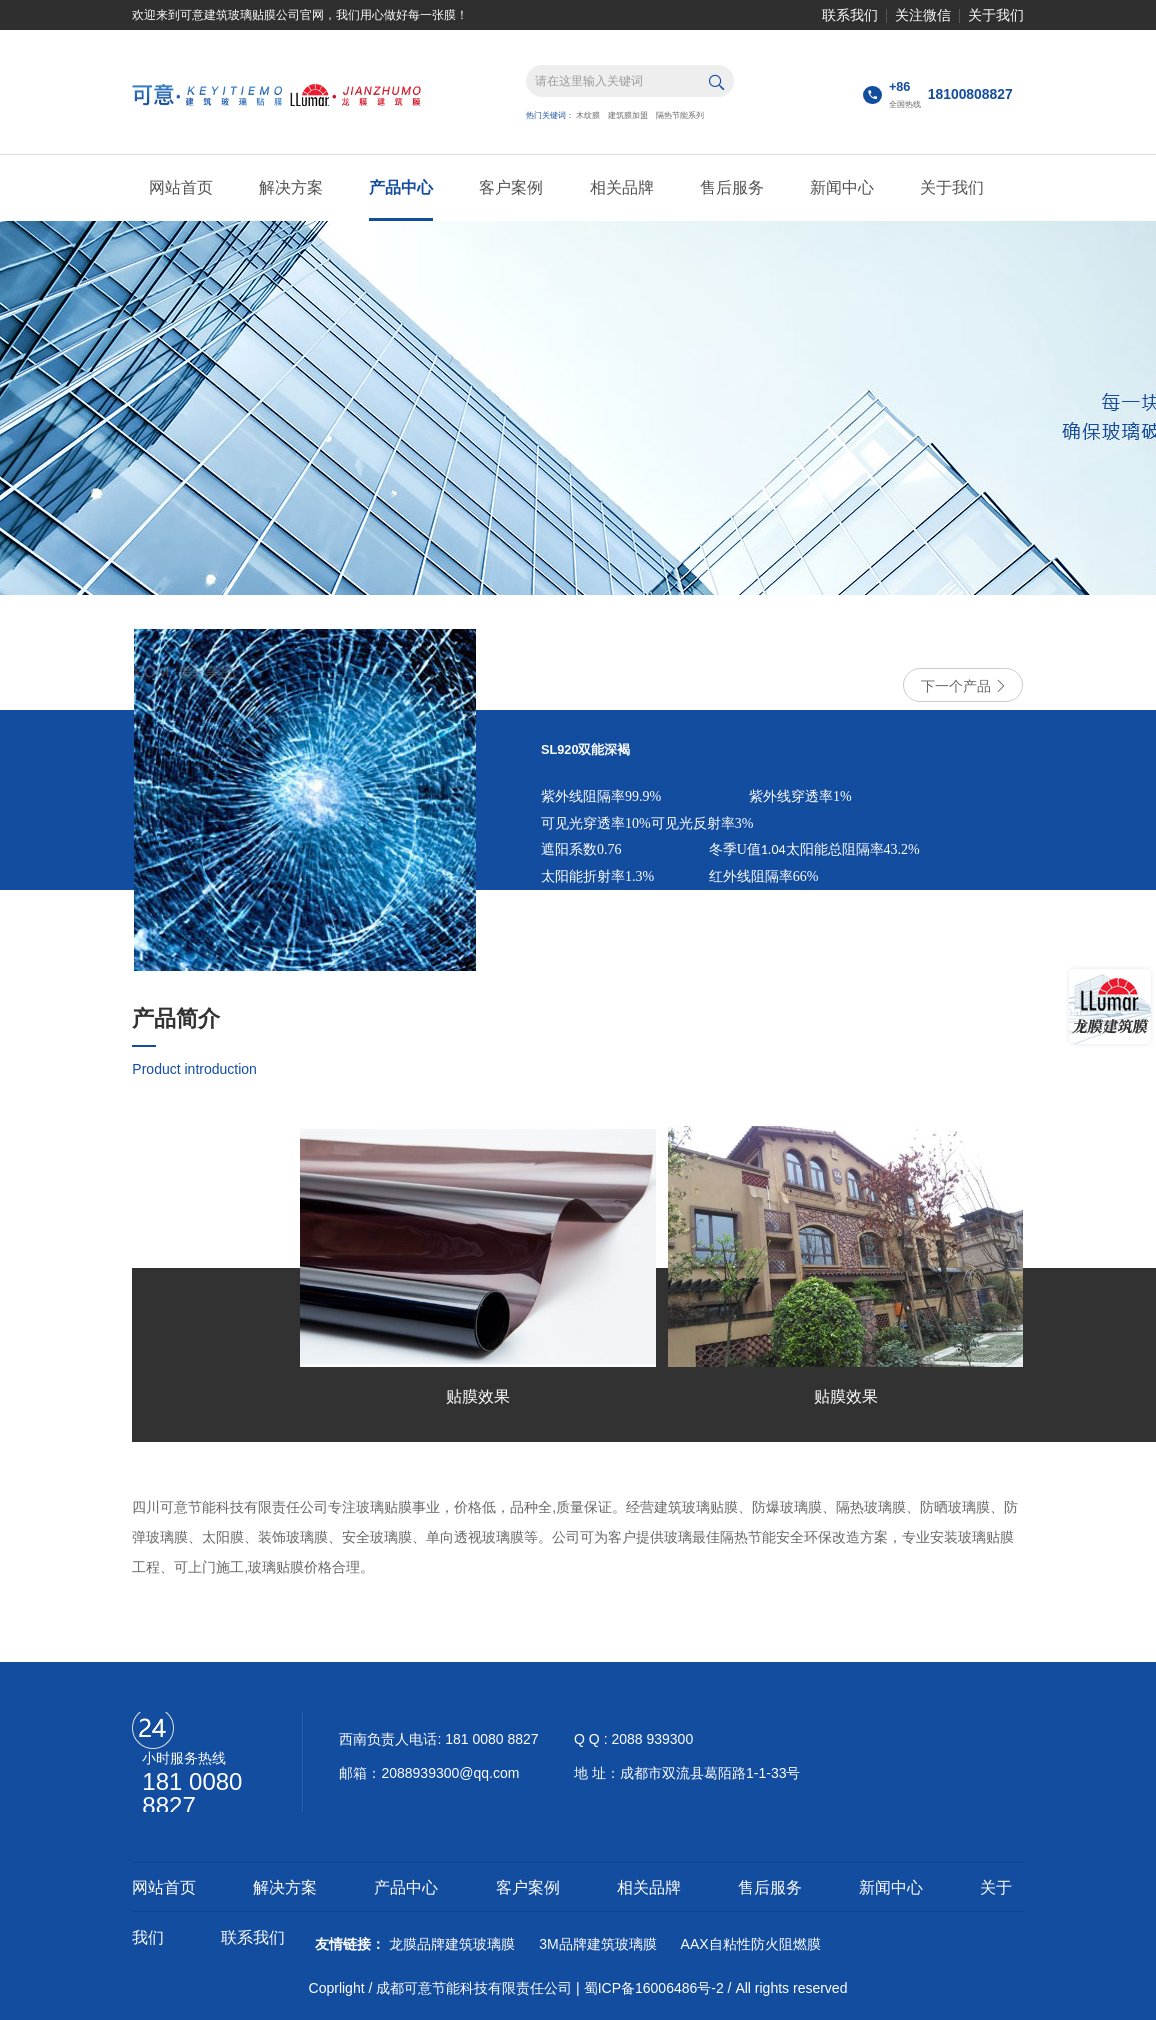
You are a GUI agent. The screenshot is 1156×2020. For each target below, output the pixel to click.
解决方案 (291, 187)
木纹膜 (588, 115)
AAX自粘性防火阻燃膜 (751, 1944)
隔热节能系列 (680, 115)
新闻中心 (842, 187)
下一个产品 (963, 686)
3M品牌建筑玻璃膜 (597, 1944)
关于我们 (996, 15)
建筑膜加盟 (628, 115)
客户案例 (511, 187)
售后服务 (732, 187)
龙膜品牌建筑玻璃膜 (452, 1944)
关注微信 (923, 15)
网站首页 (181, 187)
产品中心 (401, 187)
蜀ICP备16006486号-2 (654, 1988)
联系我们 (850, 15)
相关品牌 (622, 187)
